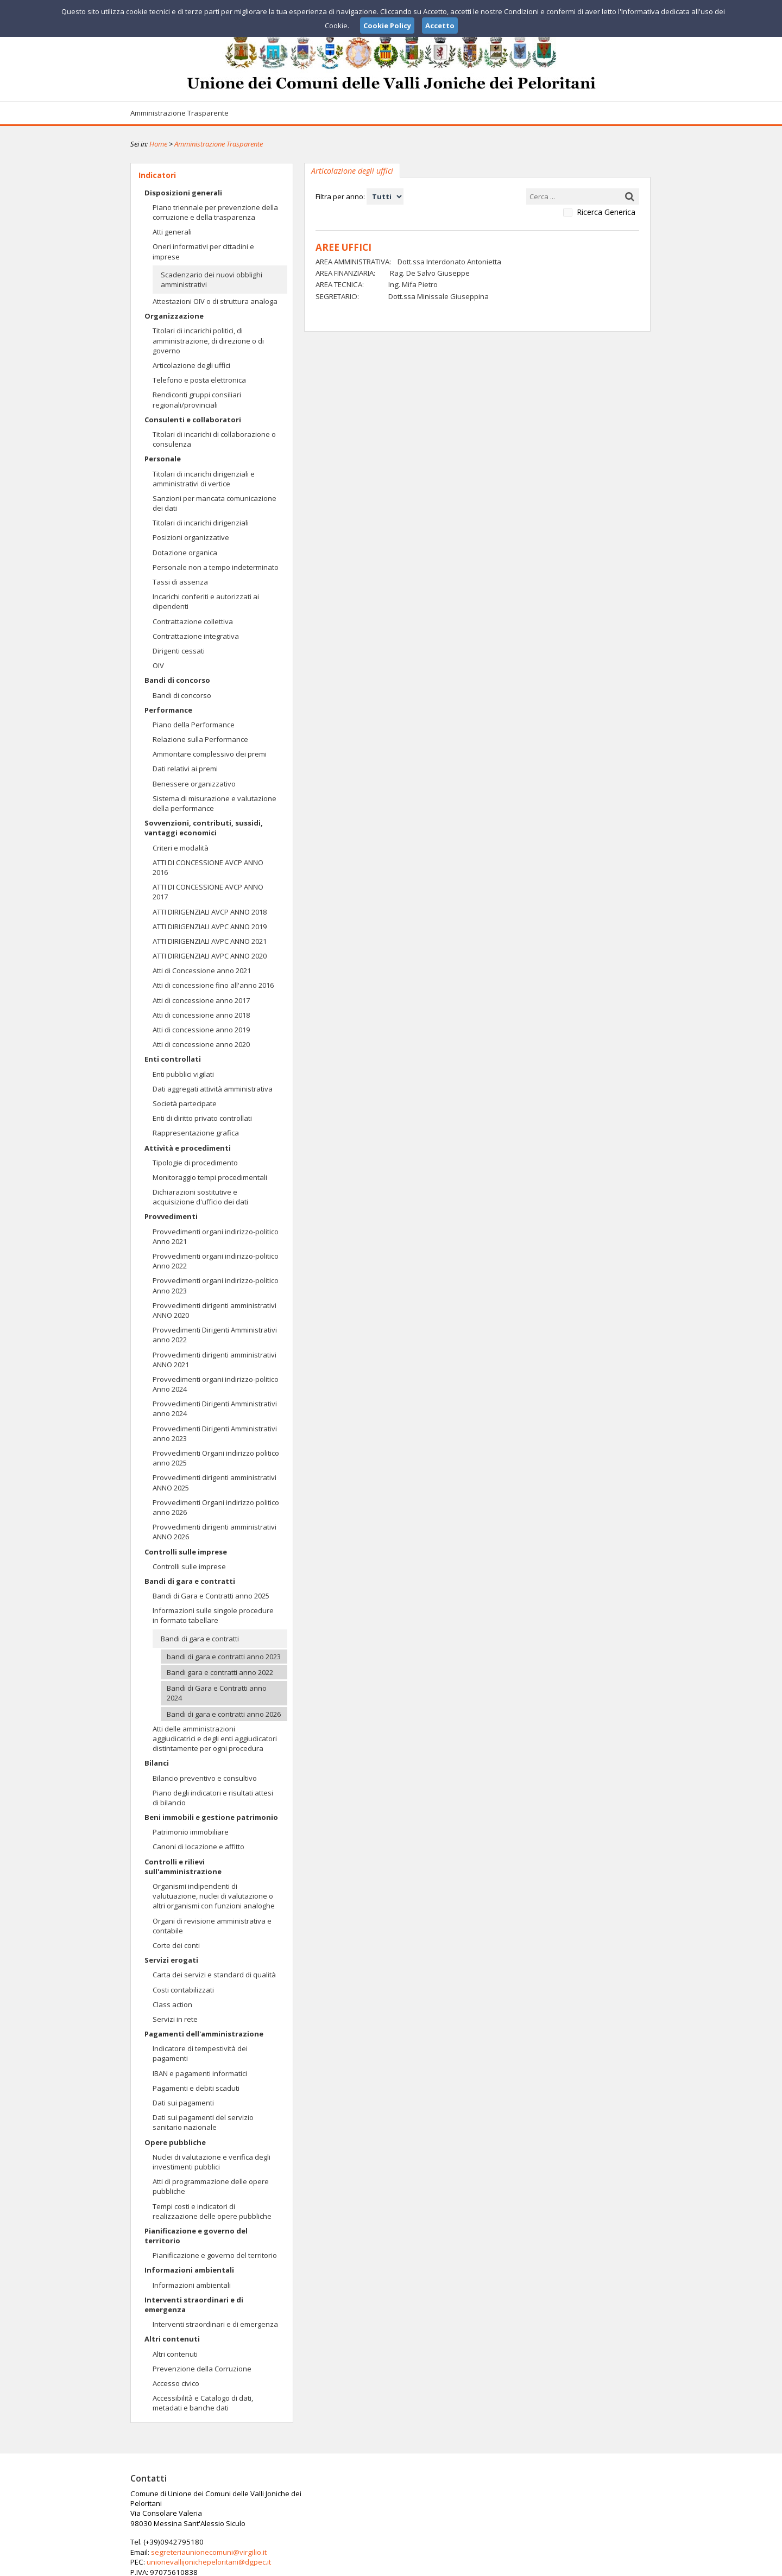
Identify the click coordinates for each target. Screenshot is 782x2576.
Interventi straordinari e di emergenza (193, 2304)
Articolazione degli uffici (191, 365)
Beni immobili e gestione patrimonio (211, 1817)
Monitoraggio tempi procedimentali (210, 1177)
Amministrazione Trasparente (179, 113)
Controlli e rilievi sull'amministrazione (183, 1866)
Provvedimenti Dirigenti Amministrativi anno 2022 (215, 1334)
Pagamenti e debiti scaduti (196, 2088)
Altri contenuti (172, 2339)
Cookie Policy (628, 2566)
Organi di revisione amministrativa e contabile (212, 1926)
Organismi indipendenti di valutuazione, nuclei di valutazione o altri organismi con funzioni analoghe (214, 1896)
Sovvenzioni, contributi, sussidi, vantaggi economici (203, 827)
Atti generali (172, 232)
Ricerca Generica (606, 212)
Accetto (440, 25)
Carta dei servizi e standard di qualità (214, 1974)
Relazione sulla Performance (200, 739)
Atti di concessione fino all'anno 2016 (213, 985)
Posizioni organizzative (191, 537)
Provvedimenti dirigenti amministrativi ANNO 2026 (214, 1531)
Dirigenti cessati (179, 651)
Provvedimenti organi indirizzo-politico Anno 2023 (216, 1285)
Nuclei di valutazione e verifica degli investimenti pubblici (211, 2162)
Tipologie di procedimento (195, 1163)
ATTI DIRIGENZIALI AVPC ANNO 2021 (210, 941)
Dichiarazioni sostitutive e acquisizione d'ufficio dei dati (200, 1197)
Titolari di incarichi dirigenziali (201, 523)
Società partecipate (185, 1103)
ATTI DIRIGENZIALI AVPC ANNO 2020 (210, 956)
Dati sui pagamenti (183, 2103)
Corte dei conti (176, 1945)
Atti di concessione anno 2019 (201, 1030)
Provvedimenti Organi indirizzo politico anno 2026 (216, 1507)
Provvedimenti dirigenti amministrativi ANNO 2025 (214, 1482)
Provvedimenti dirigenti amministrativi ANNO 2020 (214, 1310)
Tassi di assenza (180, 582)
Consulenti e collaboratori (192, 419)
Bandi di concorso (177, 680)
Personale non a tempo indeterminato (216, 567)
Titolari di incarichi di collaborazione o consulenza (214, 439)
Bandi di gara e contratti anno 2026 (224, 1714)
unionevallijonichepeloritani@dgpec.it (384, 2513)
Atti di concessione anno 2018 (201, 1015)
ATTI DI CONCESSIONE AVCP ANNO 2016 (208, 867)
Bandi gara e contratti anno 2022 (220, 1672)
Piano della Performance (194, 724)
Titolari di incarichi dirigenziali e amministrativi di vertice (204, 478)
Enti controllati (172, 1059)
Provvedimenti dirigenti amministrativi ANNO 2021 (214, 1359)
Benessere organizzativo (194, 784)
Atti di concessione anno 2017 (201, 1000)
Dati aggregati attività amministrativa (213, 1089)
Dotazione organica (185, 552)
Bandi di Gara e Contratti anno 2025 (211, 1596)
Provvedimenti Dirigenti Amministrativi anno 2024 (215, 1408)
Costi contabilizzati (183, 1990)
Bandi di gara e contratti (189, 1581)
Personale (162, 459)
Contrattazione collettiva (193, 621)
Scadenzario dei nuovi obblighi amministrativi (211, 279)
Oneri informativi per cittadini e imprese (203, 251)
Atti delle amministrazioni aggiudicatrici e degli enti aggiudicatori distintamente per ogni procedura (215, 1738)
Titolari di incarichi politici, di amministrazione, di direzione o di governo (208, 340)
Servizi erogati (171, 1960)
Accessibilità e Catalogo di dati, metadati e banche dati (203, 2403)
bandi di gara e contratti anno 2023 (224, 1656)
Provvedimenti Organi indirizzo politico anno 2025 (216, 1458)
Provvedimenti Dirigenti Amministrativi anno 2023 (215, 1433)
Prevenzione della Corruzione (202, 2369)
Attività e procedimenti (187, 1148)
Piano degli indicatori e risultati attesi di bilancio (213, 1797)
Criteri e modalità (181, 848)
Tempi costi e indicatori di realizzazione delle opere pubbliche (212, 2211)
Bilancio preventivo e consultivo (205, 1778)
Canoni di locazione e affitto (198, 1846)
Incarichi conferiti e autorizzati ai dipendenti (206, 601)
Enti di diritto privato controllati (202, 1118)
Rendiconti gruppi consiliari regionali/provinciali (197, 399)
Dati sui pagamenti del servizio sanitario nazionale (203, 2122)
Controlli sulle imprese (185, 1552)
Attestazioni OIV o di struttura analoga (215, 301)
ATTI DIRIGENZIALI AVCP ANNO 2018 (210, 912)
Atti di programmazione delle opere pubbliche (211, 2186)
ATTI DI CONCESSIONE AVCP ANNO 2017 (208, 892)
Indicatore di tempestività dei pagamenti (200, 2053)
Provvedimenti (171, 1216)
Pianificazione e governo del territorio (196, 2235)
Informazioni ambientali (189, 2270)
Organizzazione (174, 316)
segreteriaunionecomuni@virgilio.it (384, 2503)
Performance (168, 710)
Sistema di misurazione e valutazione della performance (214, 803)
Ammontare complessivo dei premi (210, 754)
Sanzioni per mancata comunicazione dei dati (214, 503)
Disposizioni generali (183, 193)
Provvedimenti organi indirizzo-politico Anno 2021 (216, 1236)
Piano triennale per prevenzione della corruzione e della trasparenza (215, 212)
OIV (158, 665)
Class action (172, 2004)
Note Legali (545, 2566)
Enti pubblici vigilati (183, 1074)
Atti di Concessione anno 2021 (202, 970)
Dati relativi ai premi (185, 768)
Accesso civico (176, 2383)
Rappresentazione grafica (196, 1133)
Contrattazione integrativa (196, 636)
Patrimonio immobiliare (191, 1832)
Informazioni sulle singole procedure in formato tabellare (213, 1615)
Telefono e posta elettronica (199, 380)
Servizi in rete (175, 2019)
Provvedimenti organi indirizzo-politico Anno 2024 (216, 1384)
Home (158, 144)
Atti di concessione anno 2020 (201, 1044)
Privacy (584, 2566)
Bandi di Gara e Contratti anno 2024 (217, 1693)
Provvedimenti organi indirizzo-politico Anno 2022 (216, 1261)
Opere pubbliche (175, 2142)
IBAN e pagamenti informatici (200, 2073)
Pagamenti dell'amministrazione (203, 2034)
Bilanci (156, 1763)
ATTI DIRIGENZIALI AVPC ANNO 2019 (210, 926)
